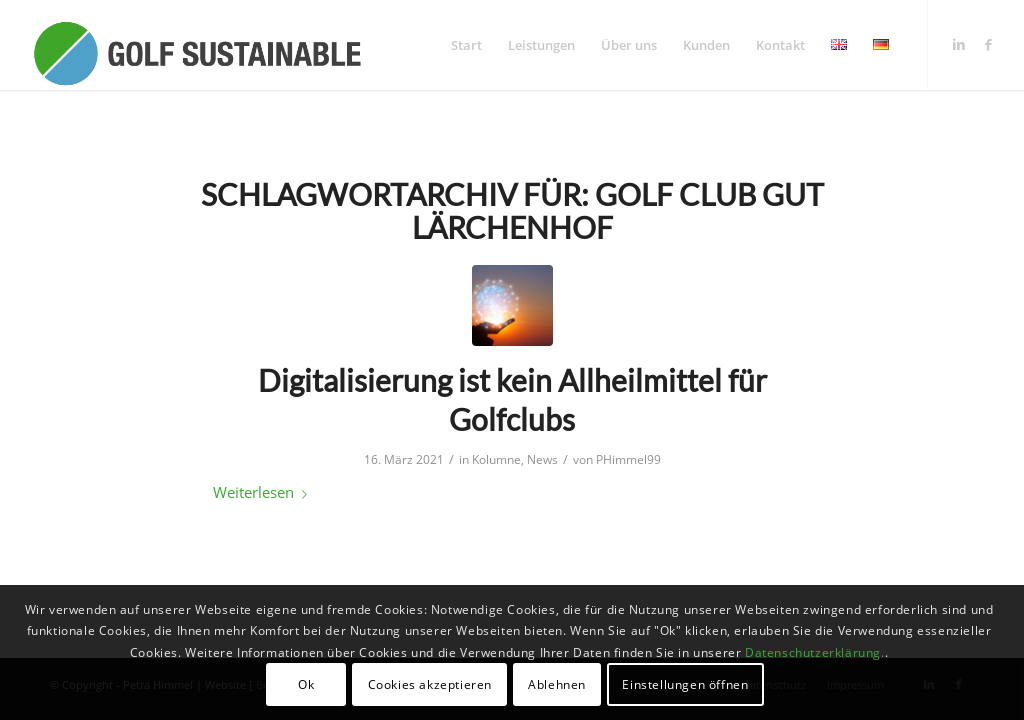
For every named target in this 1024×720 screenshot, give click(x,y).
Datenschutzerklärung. (815, 652)
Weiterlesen (264, 492)
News (542, 459)
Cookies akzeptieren (430, 684)
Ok (306, 684)
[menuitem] (466, 45)
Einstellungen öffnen (685, 684)
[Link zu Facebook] (989, 44)
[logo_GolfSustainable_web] (196, 45)
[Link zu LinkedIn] (959, 44)
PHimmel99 (628, 459)
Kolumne (496, 459)
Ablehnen (557, 684)
